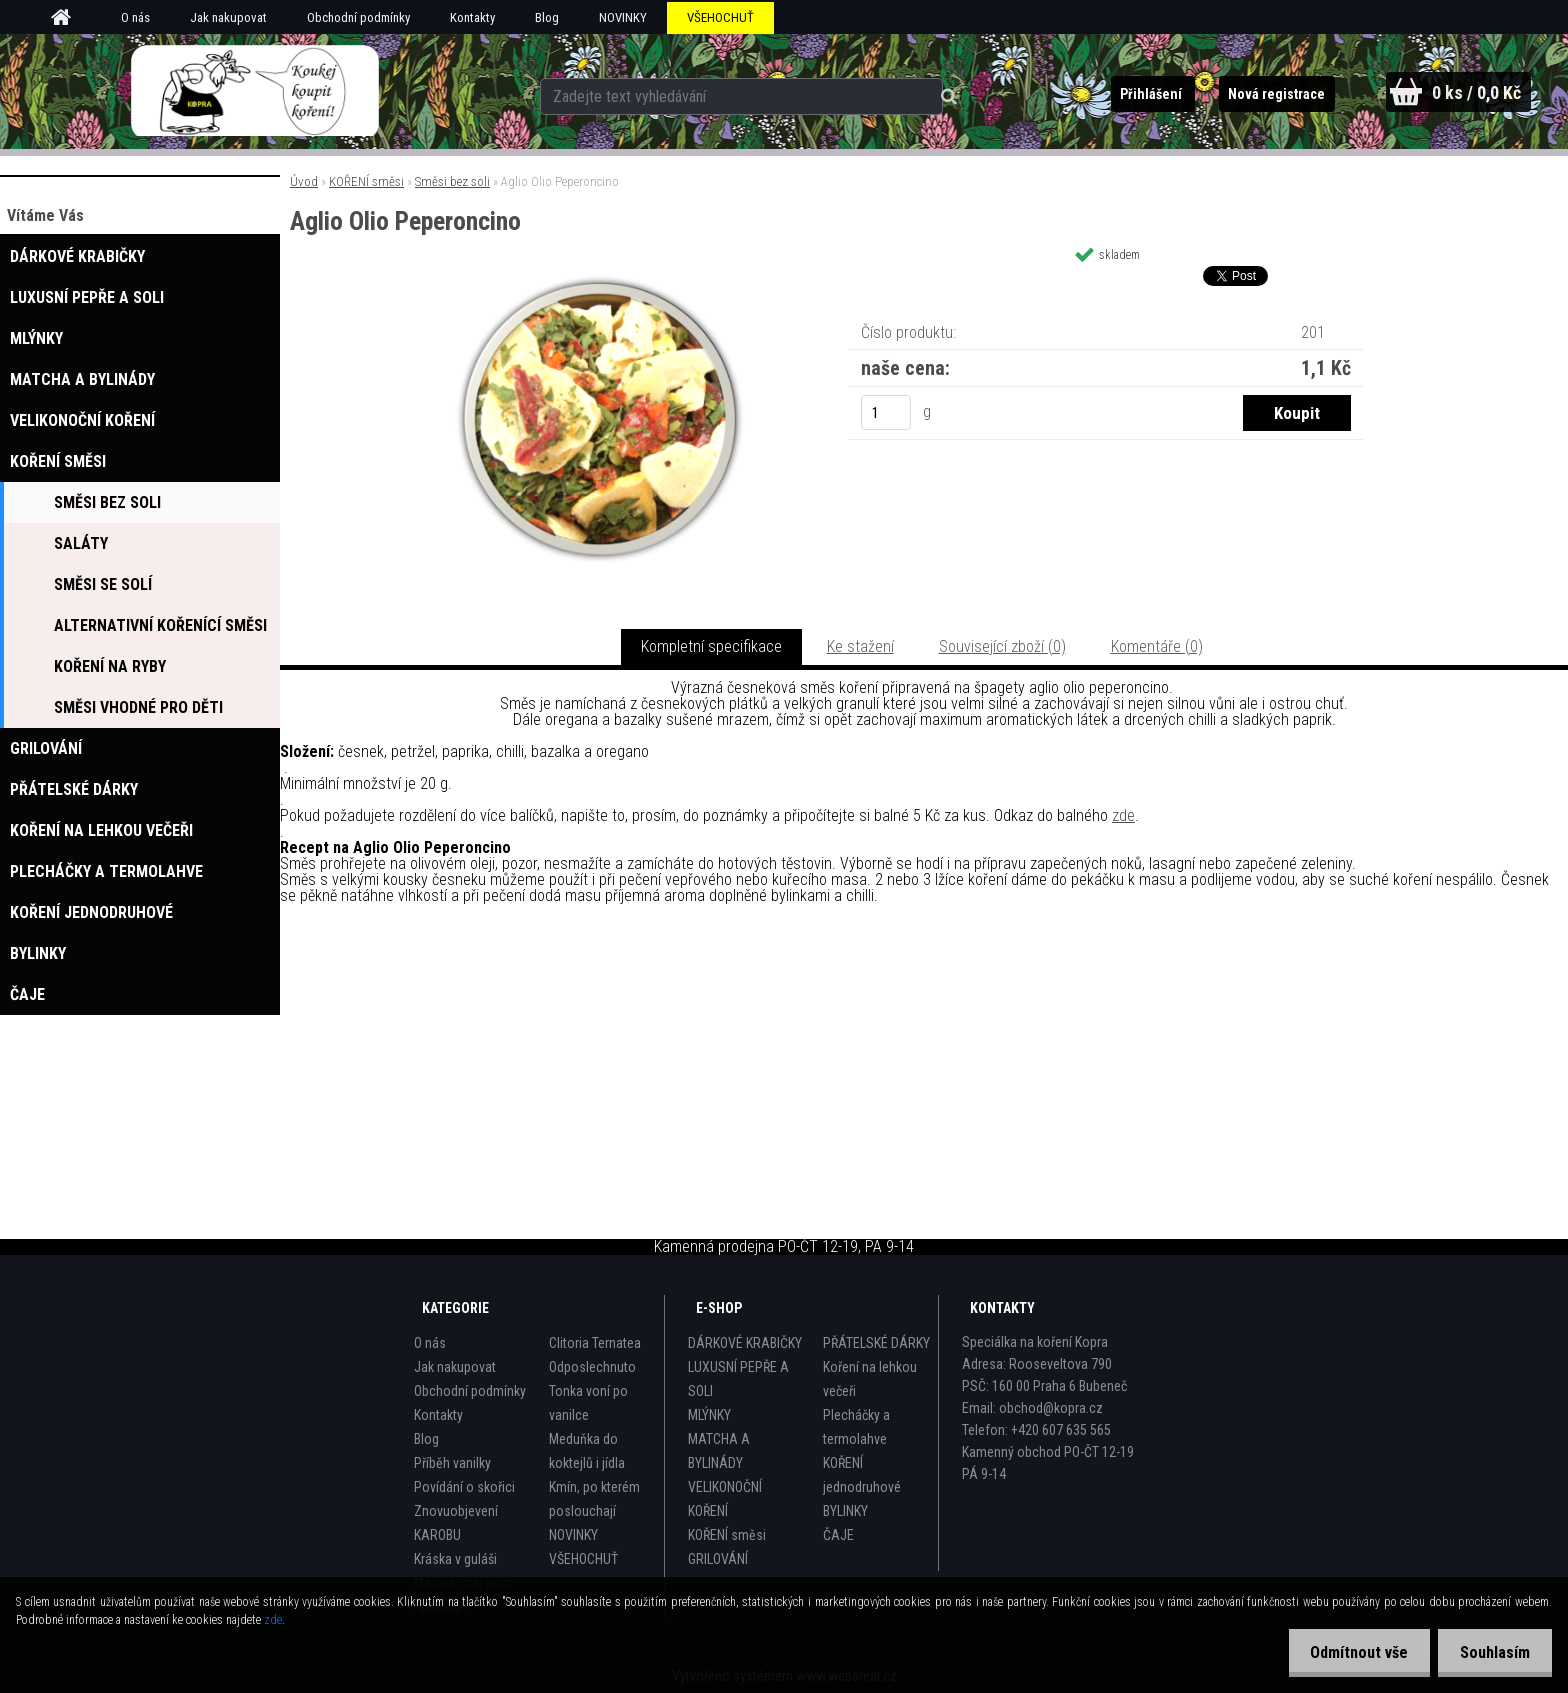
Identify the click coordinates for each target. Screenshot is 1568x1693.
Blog (547, 17)
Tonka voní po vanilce (588, 1403)
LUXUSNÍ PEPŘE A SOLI (738, 1379)
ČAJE (838, 1535)
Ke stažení (860, 646)
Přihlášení (1145, 94)
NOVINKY (623, 17)
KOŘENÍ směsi (366, 181)
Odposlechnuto (592, 1367)
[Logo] (255, 91)
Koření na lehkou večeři (870, 1379)
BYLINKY (845, 1511)
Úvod (304, 181)
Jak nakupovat (228, 17)
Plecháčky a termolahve (856, 1427)
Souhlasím (1492, 1652)
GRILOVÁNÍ (718, 1559)
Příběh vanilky (452, 1463)
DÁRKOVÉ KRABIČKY (745, 1343)
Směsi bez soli (452, 181)
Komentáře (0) (1157, 646)
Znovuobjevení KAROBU (456, 1523)
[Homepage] (68, 18)
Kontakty (472, 17)
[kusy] (886, 412)
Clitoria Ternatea (595, 1343)
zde (1123, 815)
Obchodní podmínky (358, 17)
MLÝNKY (709, 1415)
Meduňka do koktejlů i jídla (587, 1451)
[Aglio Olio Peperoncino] (600, 281)
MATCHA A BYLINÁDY (719, 1451)
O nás (135, 17)
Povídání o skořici (464, 1487)
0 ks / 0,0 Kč (1476, 92)
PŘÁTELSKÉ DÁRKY (876, 1343)
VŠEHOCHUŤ (720, 17)
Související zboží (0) (1002, 646)
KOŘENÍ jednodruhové (862, 1475)
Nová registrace (1271, 94)
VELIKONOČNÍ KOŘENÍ (725, 1499)
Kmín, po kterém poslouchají (594, 1499)
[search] (931, 92)
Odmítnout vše (1350, 1652)
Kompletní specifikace (711, 646)
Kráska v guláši (455, 1559)
